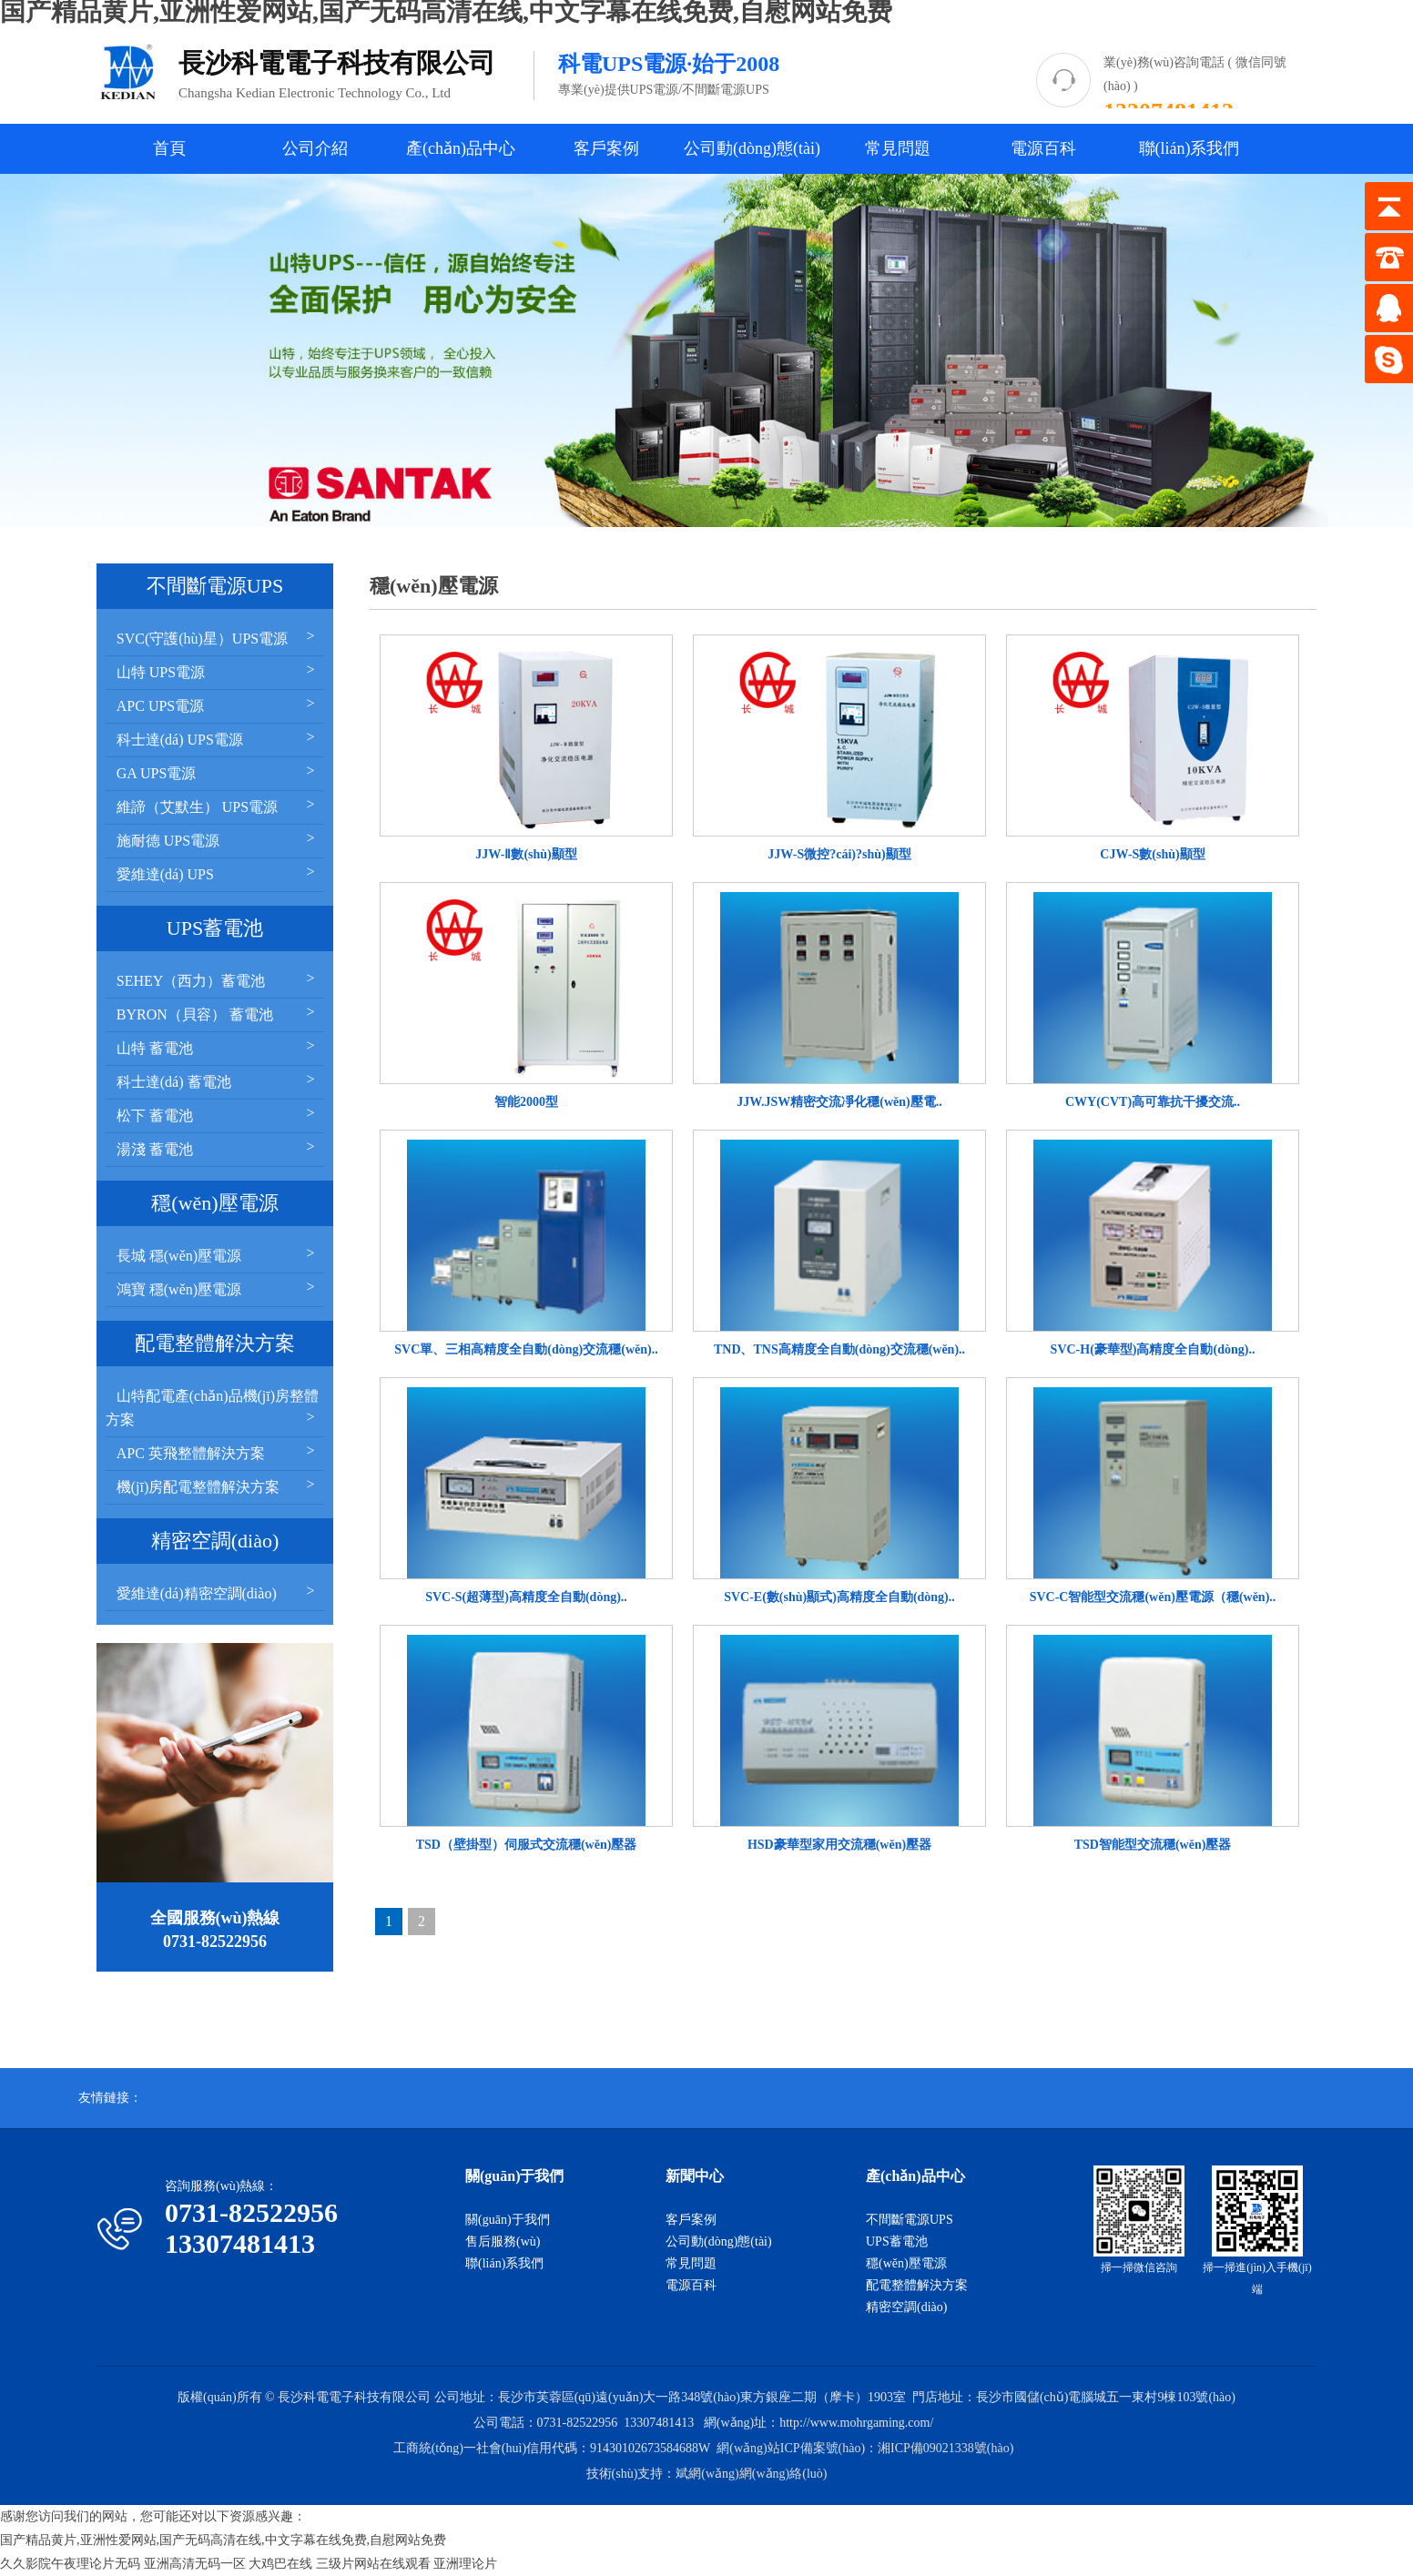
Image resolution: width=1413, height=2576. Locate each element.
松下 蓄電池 (218, 1113)
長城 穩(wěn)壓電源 (218, 1253)
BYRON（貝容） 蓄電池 (218, 1012)
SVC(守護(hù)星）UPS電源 (218, 636)
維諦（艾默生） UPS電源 (218, 805)
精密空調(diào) (906, 2307)
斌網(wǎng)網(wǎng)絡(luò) (751, 2473)
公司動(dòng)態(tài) (752, 148)
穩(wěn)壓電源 (906, 2263)
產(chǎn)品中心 (460, 148)
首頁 (169, 148)
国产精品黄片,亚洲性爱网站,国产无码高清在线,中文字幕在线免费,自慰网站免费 (223, 2540)
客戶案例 (606, 148)
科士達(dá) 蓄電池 (218, 1080)
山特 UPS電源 (218, 670)
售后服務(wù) (502, 2241)
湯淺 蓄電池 (218, 1147)
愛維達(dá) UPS (218, 872)
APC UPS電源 (218, 704)
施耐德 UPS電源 (218, 838)
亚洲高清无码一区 (195, 2564)
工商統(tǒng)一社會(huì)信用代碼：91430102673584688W (552, 2448)
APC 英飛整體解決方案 (218, 1451)
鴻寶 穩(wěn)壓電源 (218, 1287)
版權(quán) (207, 2397)
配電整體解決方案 (917, 2285)
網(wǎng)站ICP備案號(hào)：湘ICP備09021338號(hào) (865, 2448)
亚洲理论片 (465, 2564)
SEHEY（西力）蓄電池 (218, 979)
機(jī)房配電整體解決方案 (218, 1485)
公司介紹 (315, 148)
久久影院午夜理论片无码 (70, 2564)
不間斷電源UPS (909, 2219)
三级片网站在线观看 (373, 2564)
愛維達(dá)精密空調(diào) (218, 1591)
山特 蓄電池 (218, 1046)
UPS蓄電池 (897, 2241)
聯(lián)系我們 (1189, 148)
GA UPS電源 (218, 771)
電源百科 (1043, 148)
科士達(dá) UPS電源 (218, 737)
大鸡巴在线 (280, 2564)
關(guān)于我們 (507, 2219)
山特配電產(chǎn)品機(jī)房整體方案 (213, 1407)
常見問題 (897, 148)
